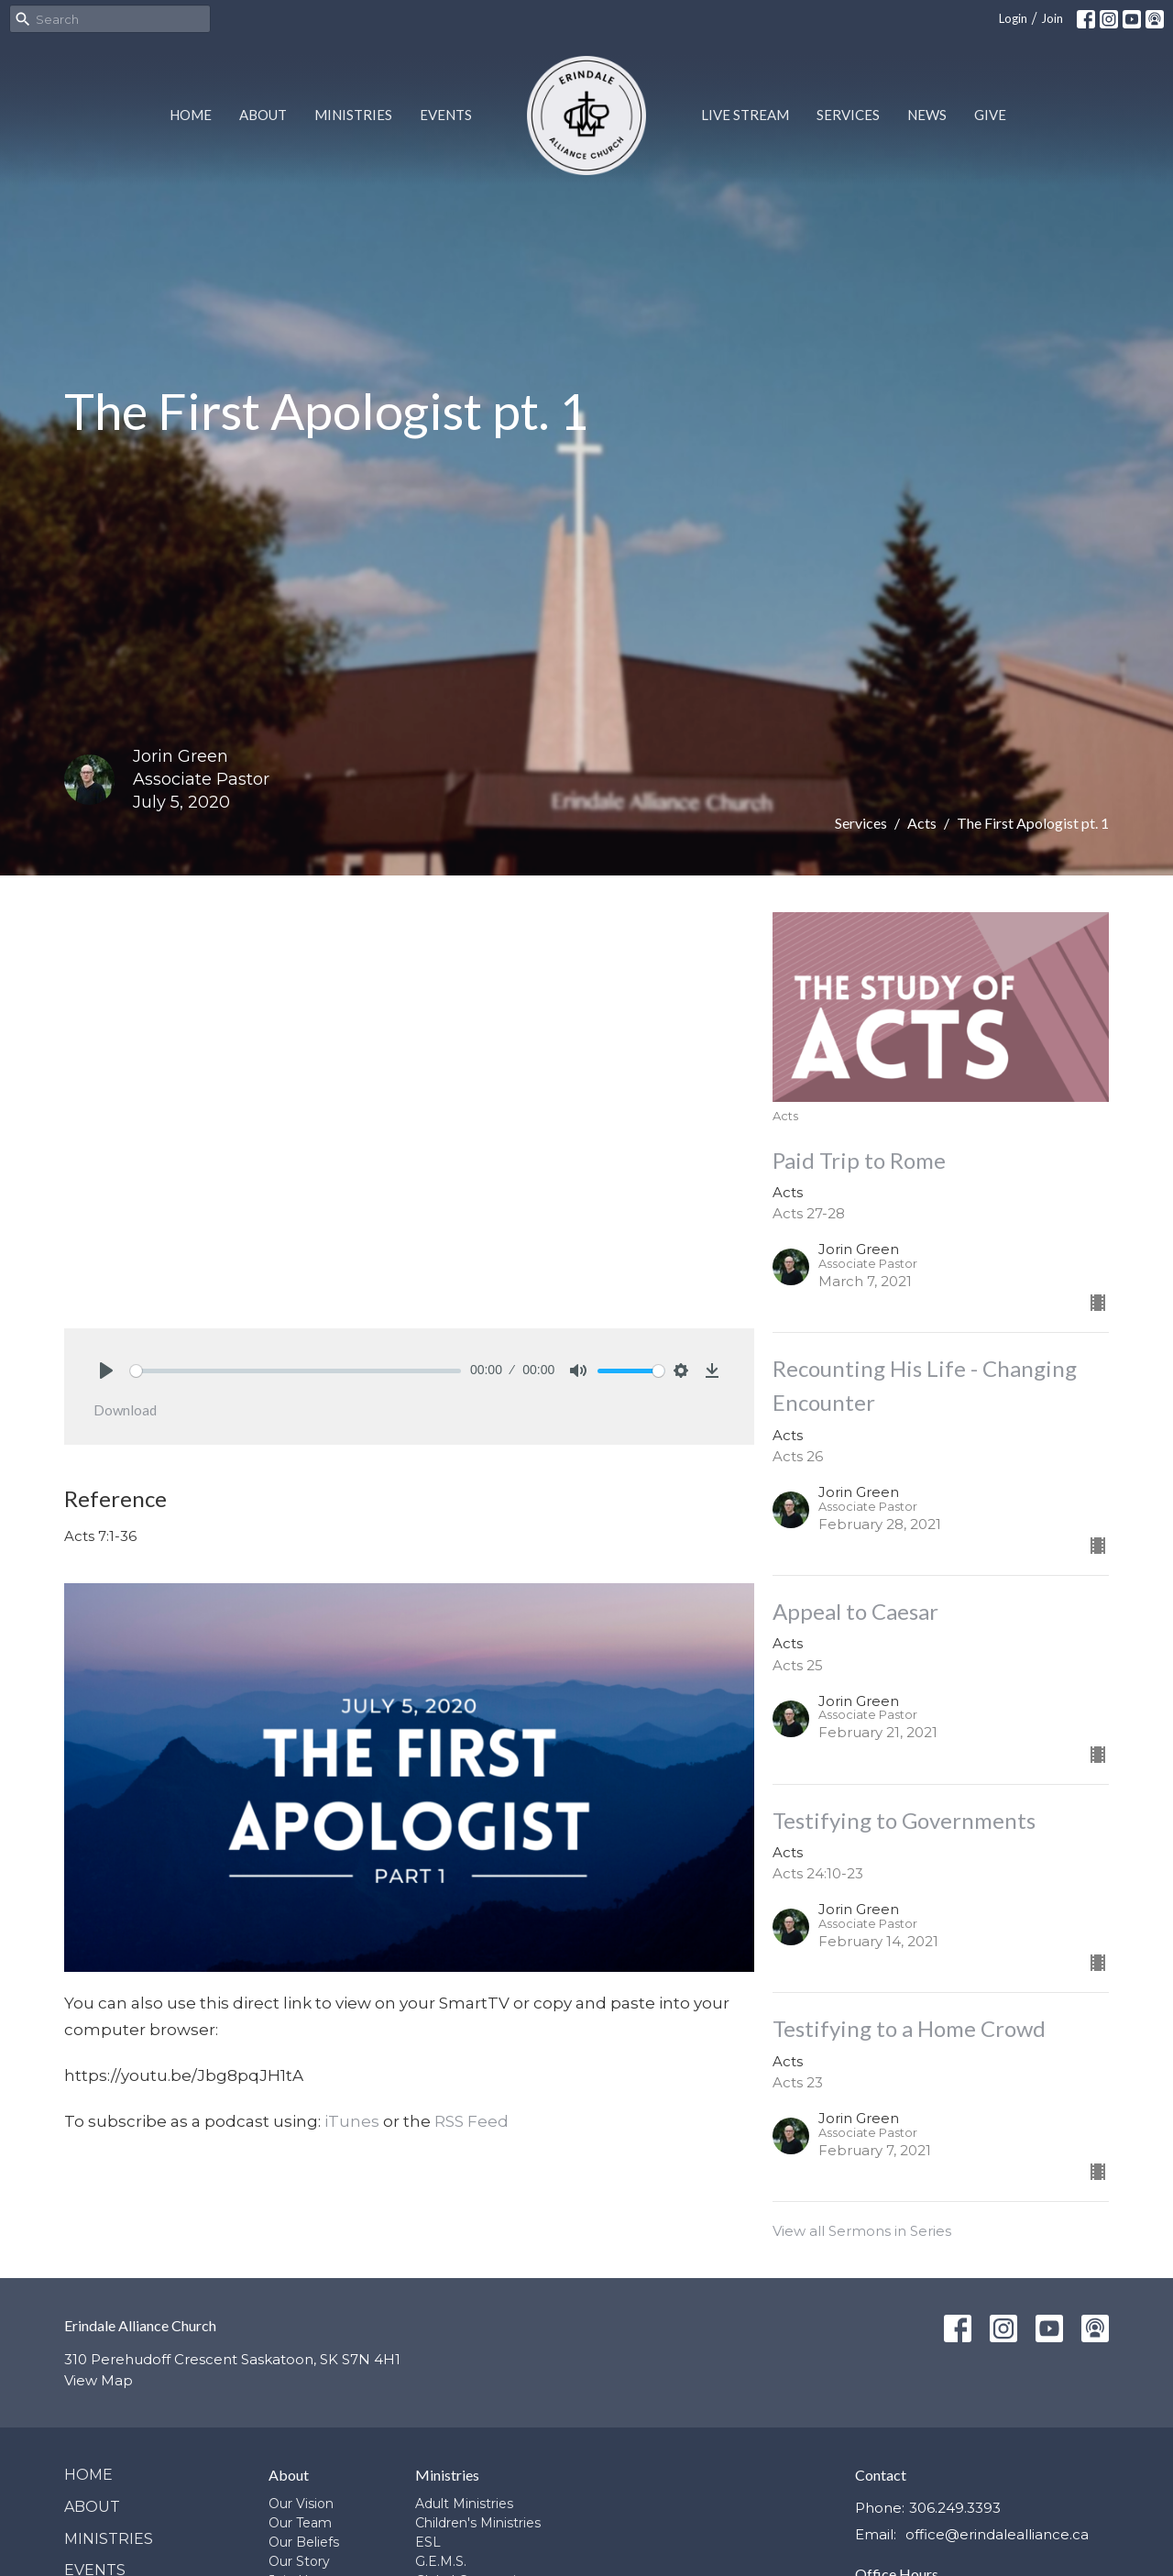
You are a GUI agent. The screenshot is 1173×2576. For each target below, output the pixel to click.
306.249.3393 (955, 2507)
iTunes (351, 2121)
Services (848, 114)
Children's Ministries (478, 2523)
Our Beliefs (304, 2542)
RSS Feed (471, 2121)
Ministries (353, 114)
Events (446, 114)
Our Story (299, 2561)
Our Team (300, 2523)
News (927, 114)
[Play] (106, 1370)
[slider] (295, 1371)
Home (191, 114)
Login (1013, 18)
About (263, 114)
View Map (98, 2380)
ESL (428, 2542)
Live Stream (745, 114)
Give (990, 114)
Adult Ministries (464, 2503)
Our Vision (301, 2503)
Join (1052, 18)
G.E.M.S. (440, 2561)
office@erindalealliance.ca (997, 2534)
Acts (922, 822)
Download (125, 1410)
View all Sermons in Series (862, 2231)
